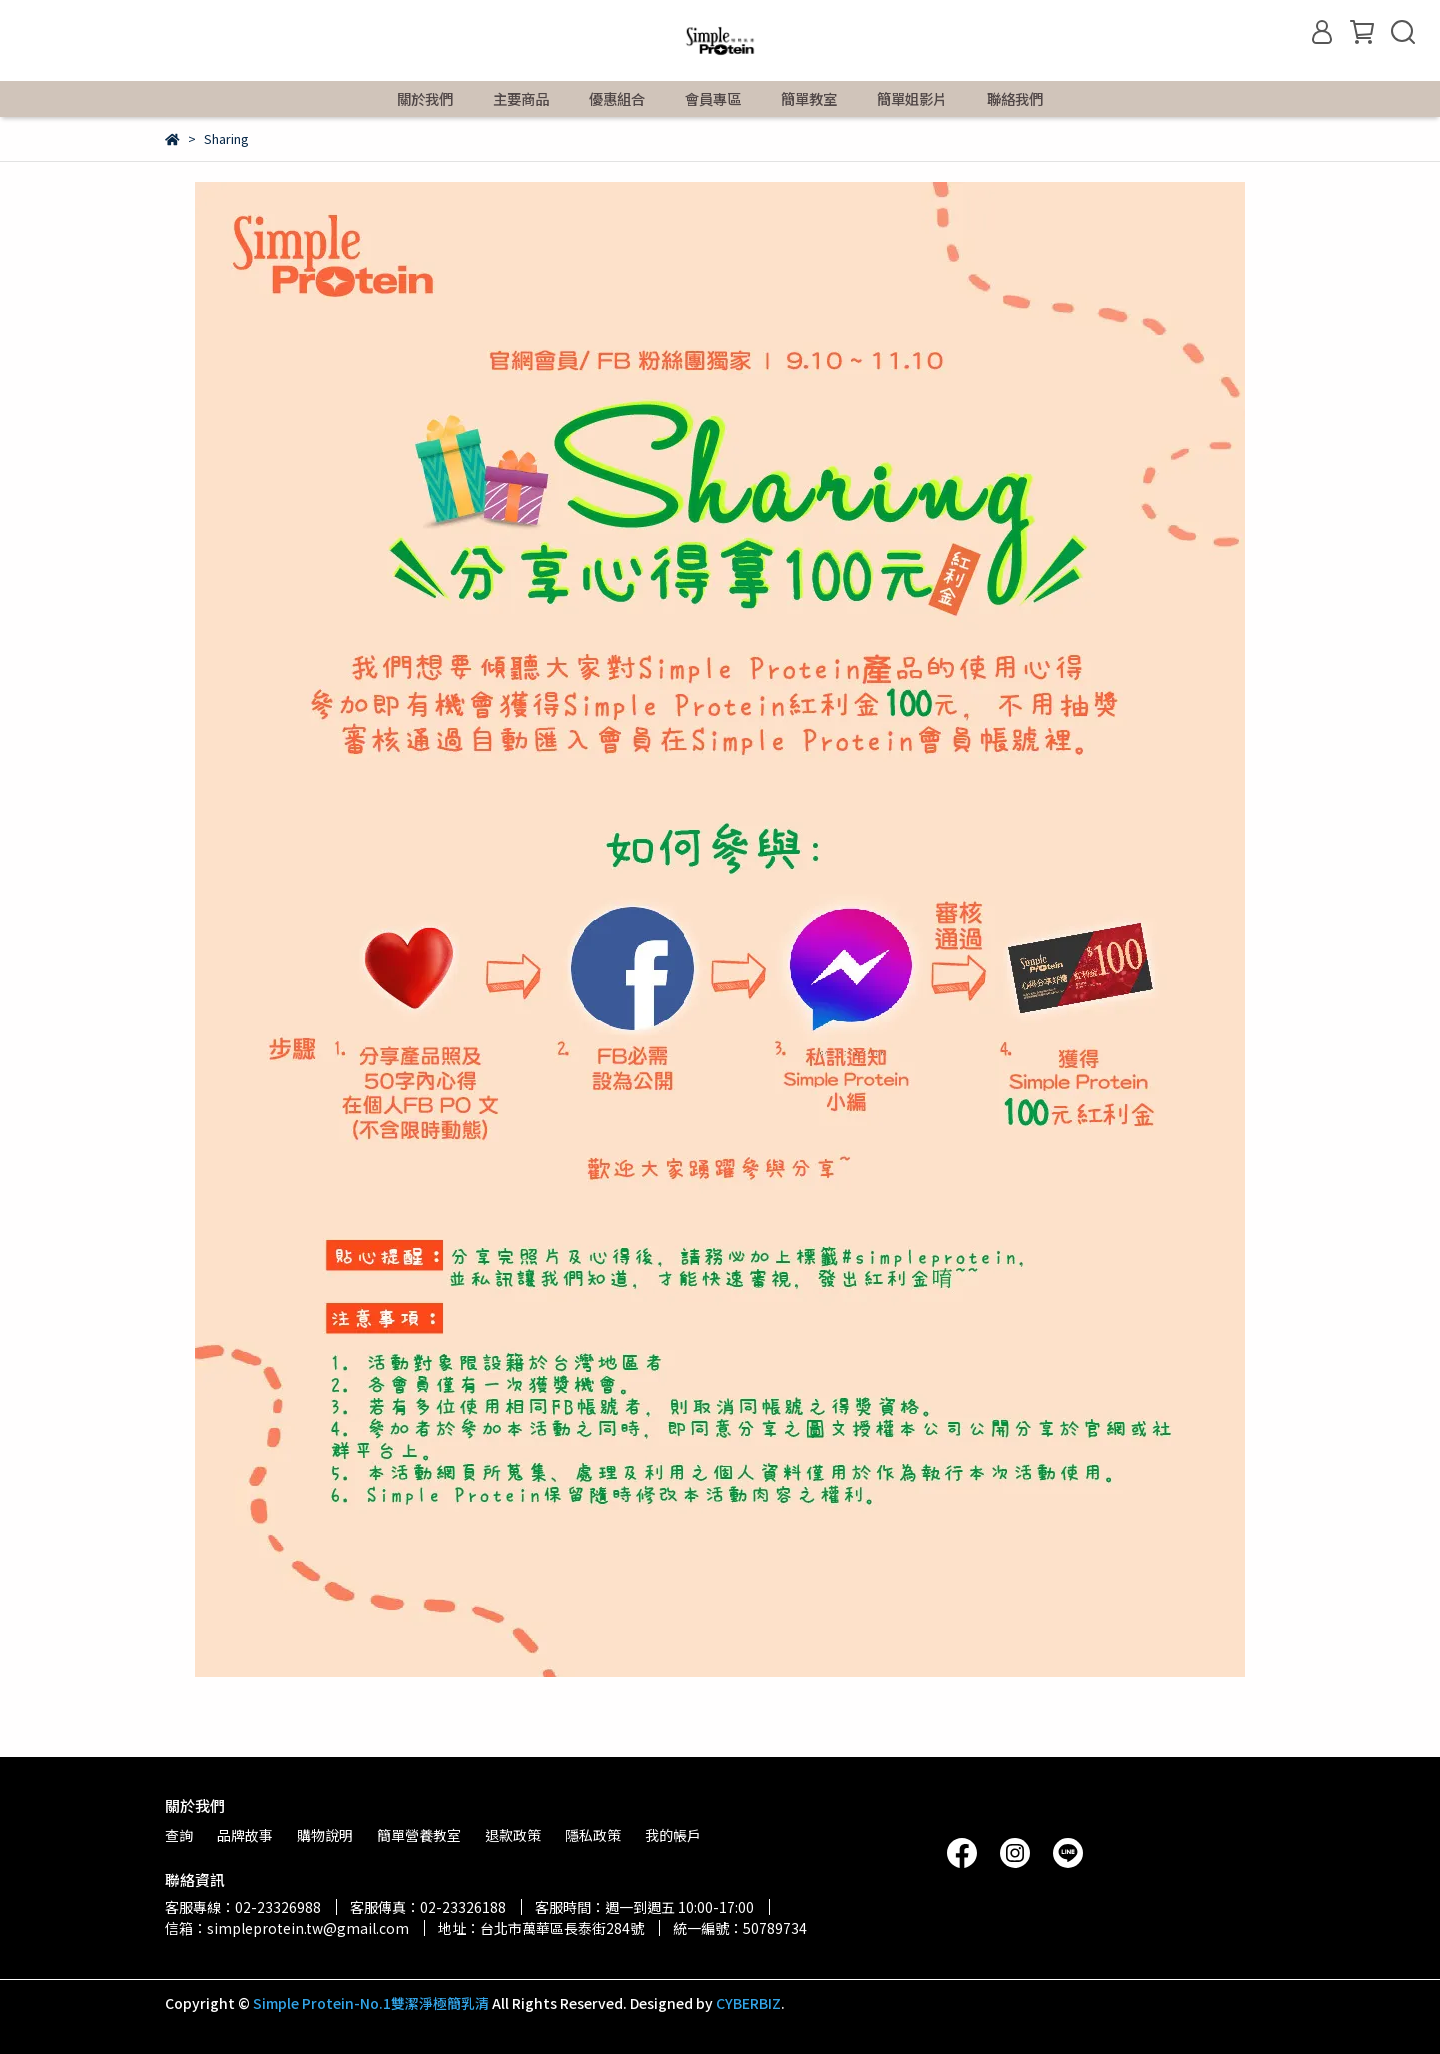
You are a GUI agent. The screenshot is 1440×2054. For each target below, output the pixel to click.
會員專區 (713, 99)
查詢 (179, 1835)
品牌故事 (245, 1835)
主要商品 (521, 99)
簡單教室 (809, 99)
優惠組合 (617, 99)
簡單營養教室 (419, 1835)
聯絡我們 (1015, 99)
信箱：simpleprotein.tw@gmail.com (287, 1928)
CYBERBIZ (748, 2003)
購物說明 (325, 1835)
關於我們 (425, 99)
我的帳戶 (673, 1835)
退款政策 (513, 1835)
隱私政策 (593, 1835)
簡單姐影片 (912, 99)
